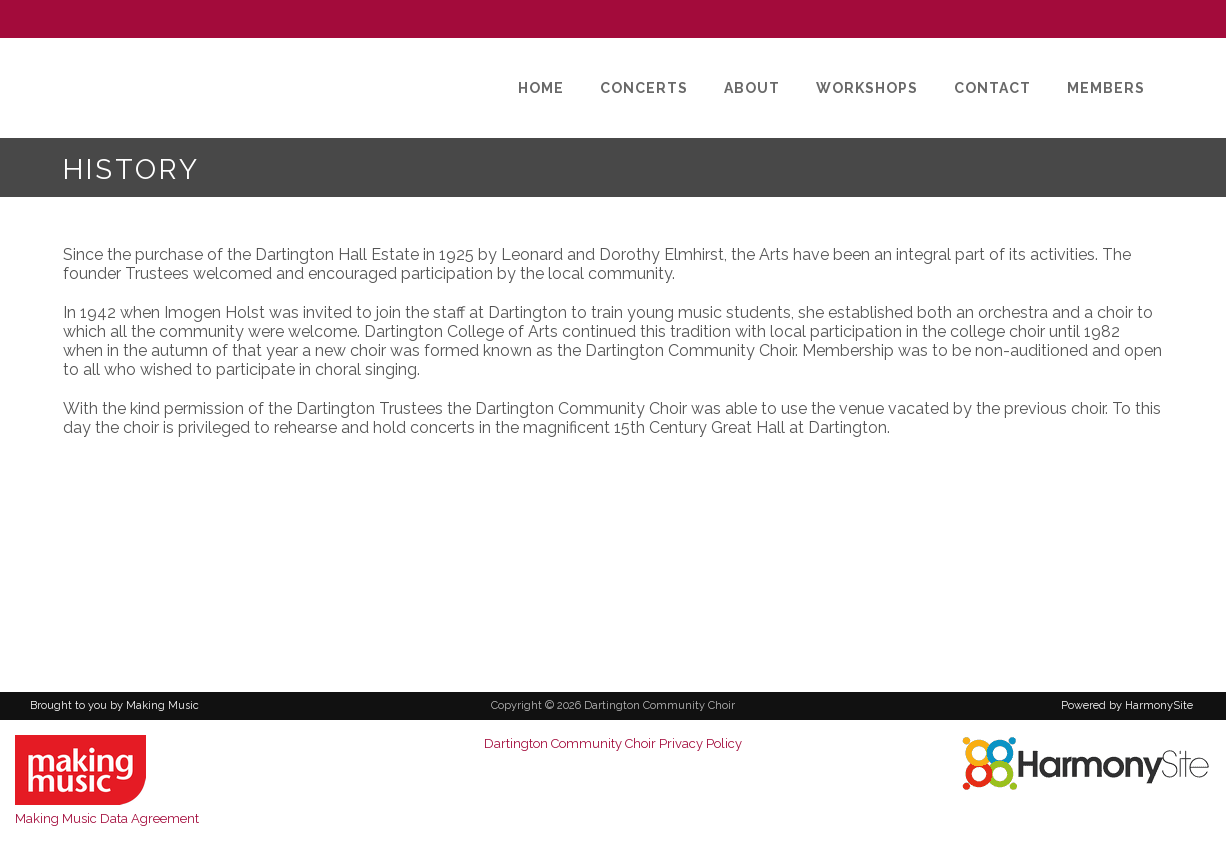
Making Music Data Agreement (107, 818)
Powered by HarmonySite (1127, 705)
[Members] (1106, 88)
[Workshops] (867, 88)
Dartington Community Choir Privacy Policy (613, 743)
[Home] (541, 88)
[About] (752, 88)
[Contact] (992, 88)
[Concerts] (644, 88)
